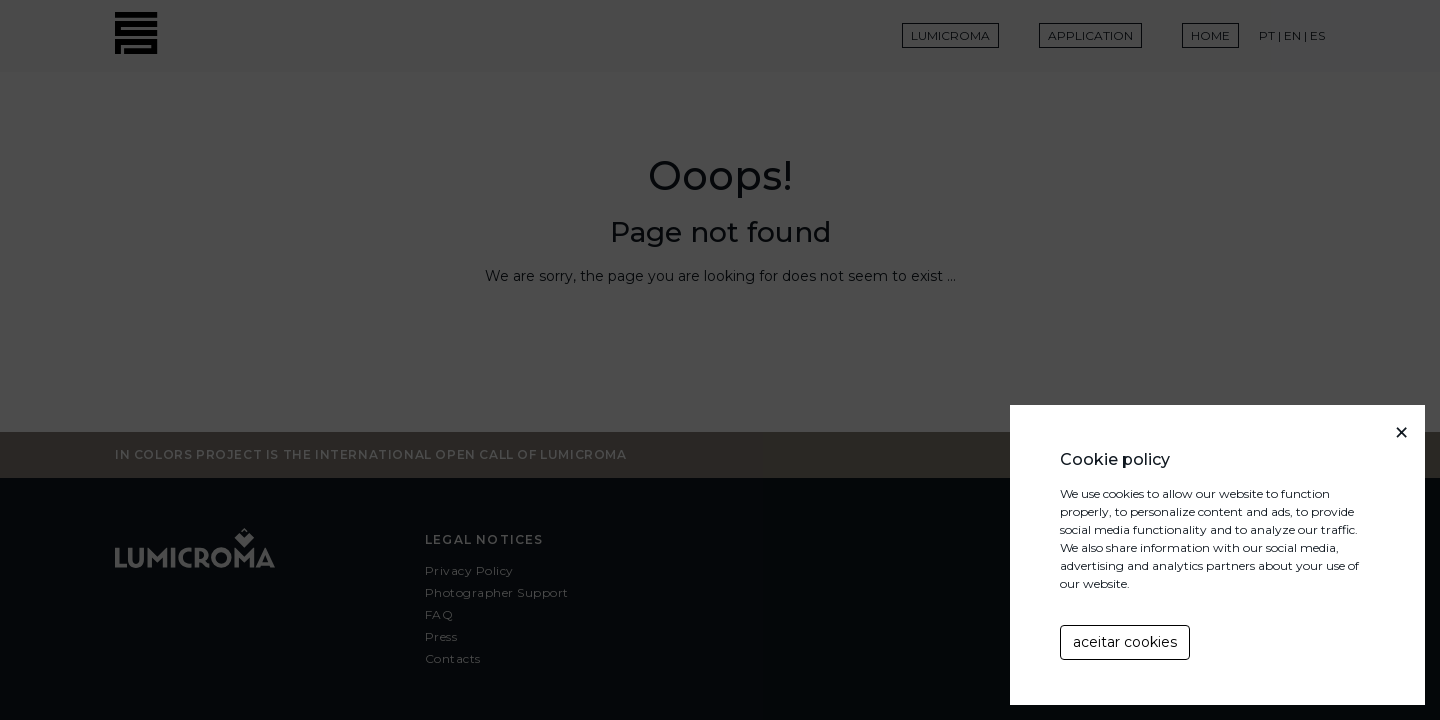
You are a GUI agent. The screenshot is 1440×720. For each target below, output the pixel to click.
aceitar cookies (1125, 642)
